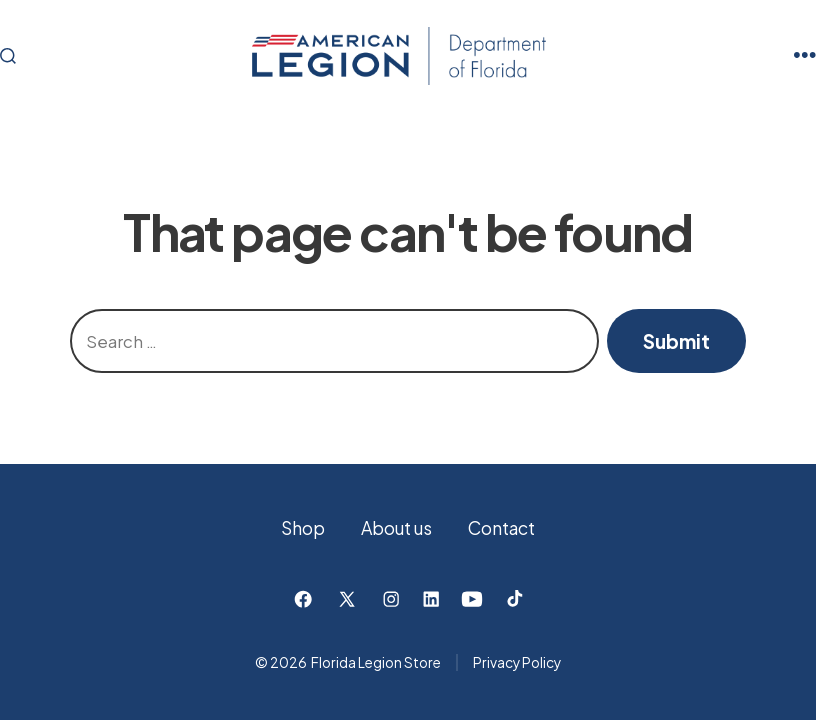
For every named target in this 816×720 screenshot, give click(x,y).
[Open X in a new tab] (347, 599)
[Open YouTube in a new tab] (472, 599)
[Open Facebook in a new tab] (303, 599)
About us (396, 528)
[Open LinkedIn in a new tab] (431, 599)
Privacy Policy (517, 662)
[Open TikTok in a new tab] (513, 599)
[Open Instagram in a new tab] (391, 599)
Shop (303, 528)
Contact (501, 528)
